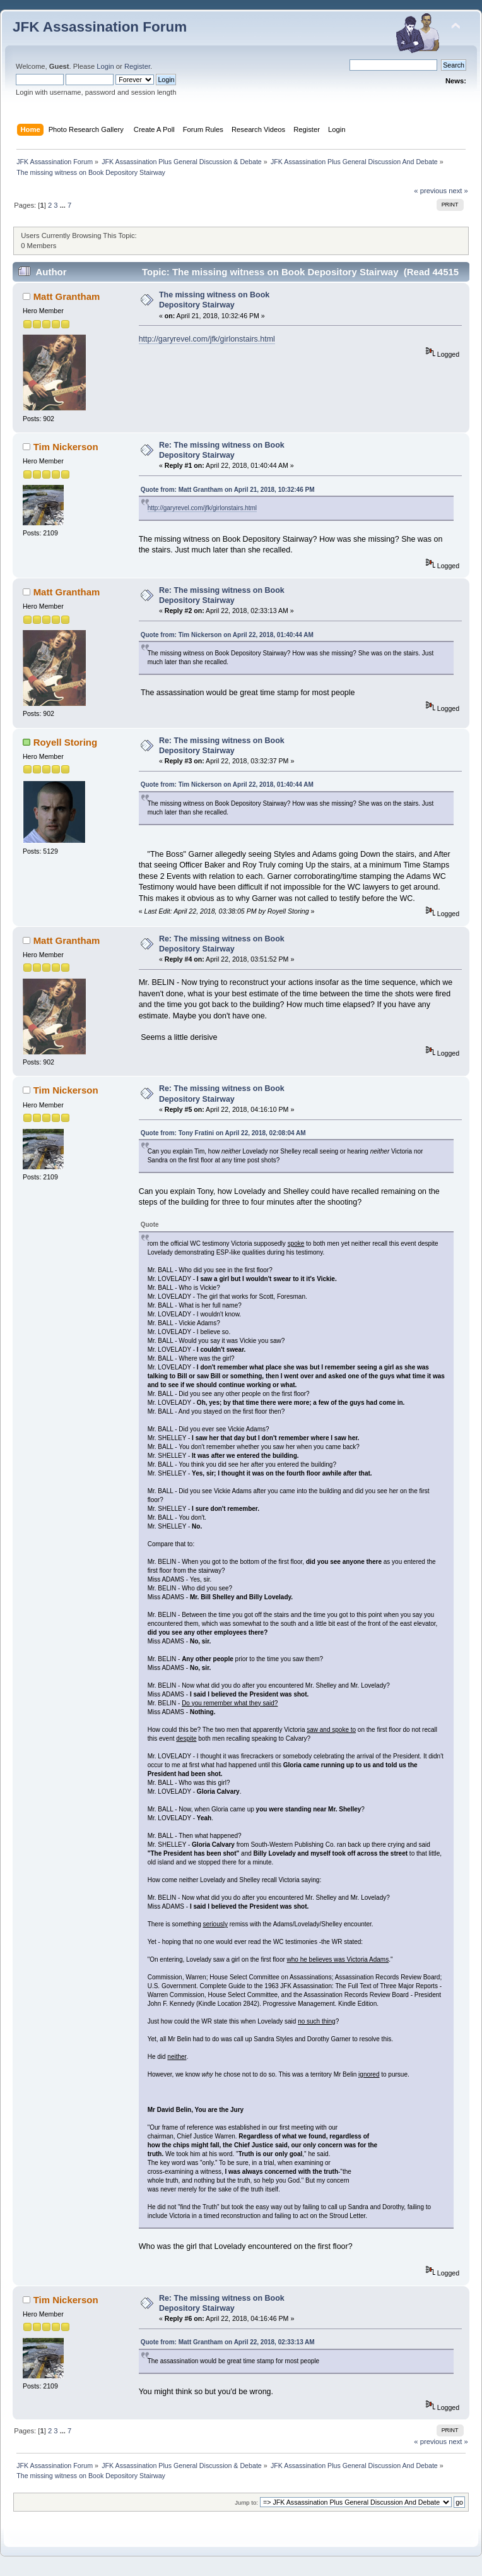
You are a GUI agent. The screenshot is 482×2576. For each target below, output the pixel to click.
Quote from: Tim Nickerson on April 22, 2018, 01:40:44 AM (227, 634)
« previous (430, 190)
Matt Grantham (66, 296)
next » (458, 190)
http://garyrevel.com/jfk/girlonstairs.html (207, 339)
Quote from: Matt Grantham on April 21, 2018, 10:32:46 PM (228, 489)
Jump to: (246, 2502)
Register (137, 66)
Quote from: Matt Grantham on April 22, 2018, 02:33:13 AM (228, 2342)
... (64, 205)
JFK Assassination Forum (100, 27)
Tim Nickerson (65, 446)
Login (105, 66)
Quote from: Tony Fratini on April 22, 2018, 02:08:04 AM (223, 1133)
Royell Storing (65, 742)
